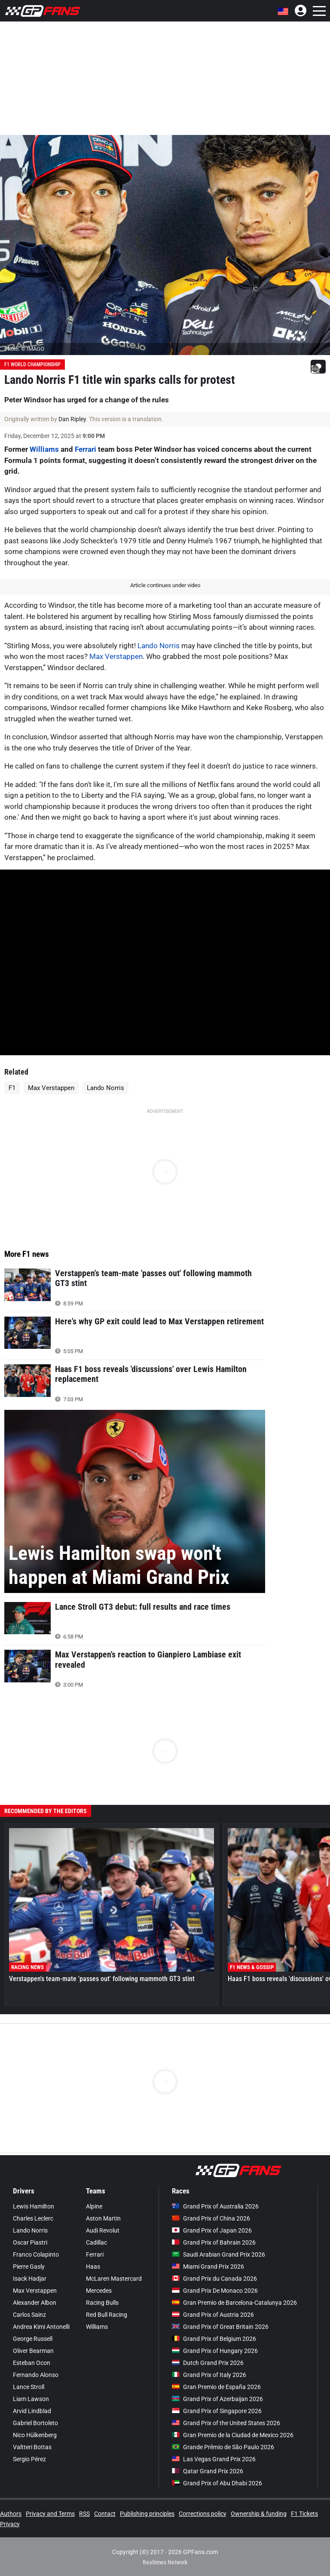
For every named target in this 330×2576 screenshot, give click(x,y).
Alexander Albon (34, 2302)
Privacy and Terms (50, 2513)
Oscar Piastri (30, 2242)
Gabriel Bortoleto (35, 2423)
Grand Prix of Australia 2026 (215, 2206)
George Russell (32, 2338)
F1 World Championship (32, 364)
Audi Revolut (102, 2230)
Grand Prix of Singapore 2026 (217, 2411)
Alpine (94, 2206)
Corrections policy (202, 2513)
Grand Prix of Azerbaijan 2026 (217, 2398)
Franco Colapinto (36, 2254)
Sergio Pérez (29, 2459)
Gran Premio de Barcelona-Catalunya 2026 (234, 2302)
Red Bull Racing (106, 2314)
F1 (12, 1088)
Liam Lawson (31, 2398)
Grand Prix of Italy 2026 (209, 2374)
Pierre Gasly (29, 2266)
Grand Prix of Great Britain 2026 (220, 2326)
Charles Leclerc (33, 2218)
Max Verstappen (116, 656)
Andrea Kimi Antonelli (41, 2326)
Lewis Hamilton (33, 2206)
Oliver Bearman (33, 2350)
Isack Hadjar (29, 2278)
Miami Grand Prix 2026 (208, 2266)
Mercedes (99, 2290)
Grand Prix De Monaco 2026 (215, 2290)
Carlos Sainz (29, 2314)
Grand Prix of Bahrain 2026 (214, 2242)
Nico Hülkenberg (35, 2435)
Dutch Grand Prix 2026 (208, 2362)
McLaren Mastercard (114, 2278)
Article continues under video (165, 585)
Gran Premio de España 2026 (216, 2386)
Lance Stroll (28, 2386)
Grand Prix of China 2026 (211, 2218)
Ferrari (85, 449)
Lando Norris (159, 645)
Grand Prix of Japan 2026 (212, 2230)
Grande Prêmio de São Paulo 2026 (223, 2447)
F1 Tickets (304, 2513)
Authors (10, 2513)
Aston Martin (103, 2218)
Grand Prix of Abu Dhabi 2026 (217, 2483)
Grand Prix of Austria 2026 (213, 2314)
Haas (93, 2266)
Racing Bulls (102, 2302)
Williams (44, 449)
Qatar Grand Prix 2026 (207, 2471)
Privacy (10, 2524)
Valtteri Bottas (32, 2447)
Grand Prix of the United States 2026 (226, 2423)
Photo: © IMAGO (24, 349)
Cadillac (96, 2242)
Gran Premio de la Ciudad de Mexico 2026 (232, 2435)
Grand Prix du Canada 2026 (214, 2278)
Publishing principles (147, 2513)
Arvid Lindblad (32, 2411)
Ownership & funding (259, 2513)
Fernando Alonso (35, 2374)
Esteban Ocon (31, 2362)
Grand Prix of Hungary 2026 (215, 2350)
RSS (84, 2513)
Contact (105, 2513)
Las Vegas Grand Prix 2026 (214, 2459)
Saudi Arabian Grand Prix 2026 (218, 2254)
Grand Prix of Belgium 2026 (214, 2338)
